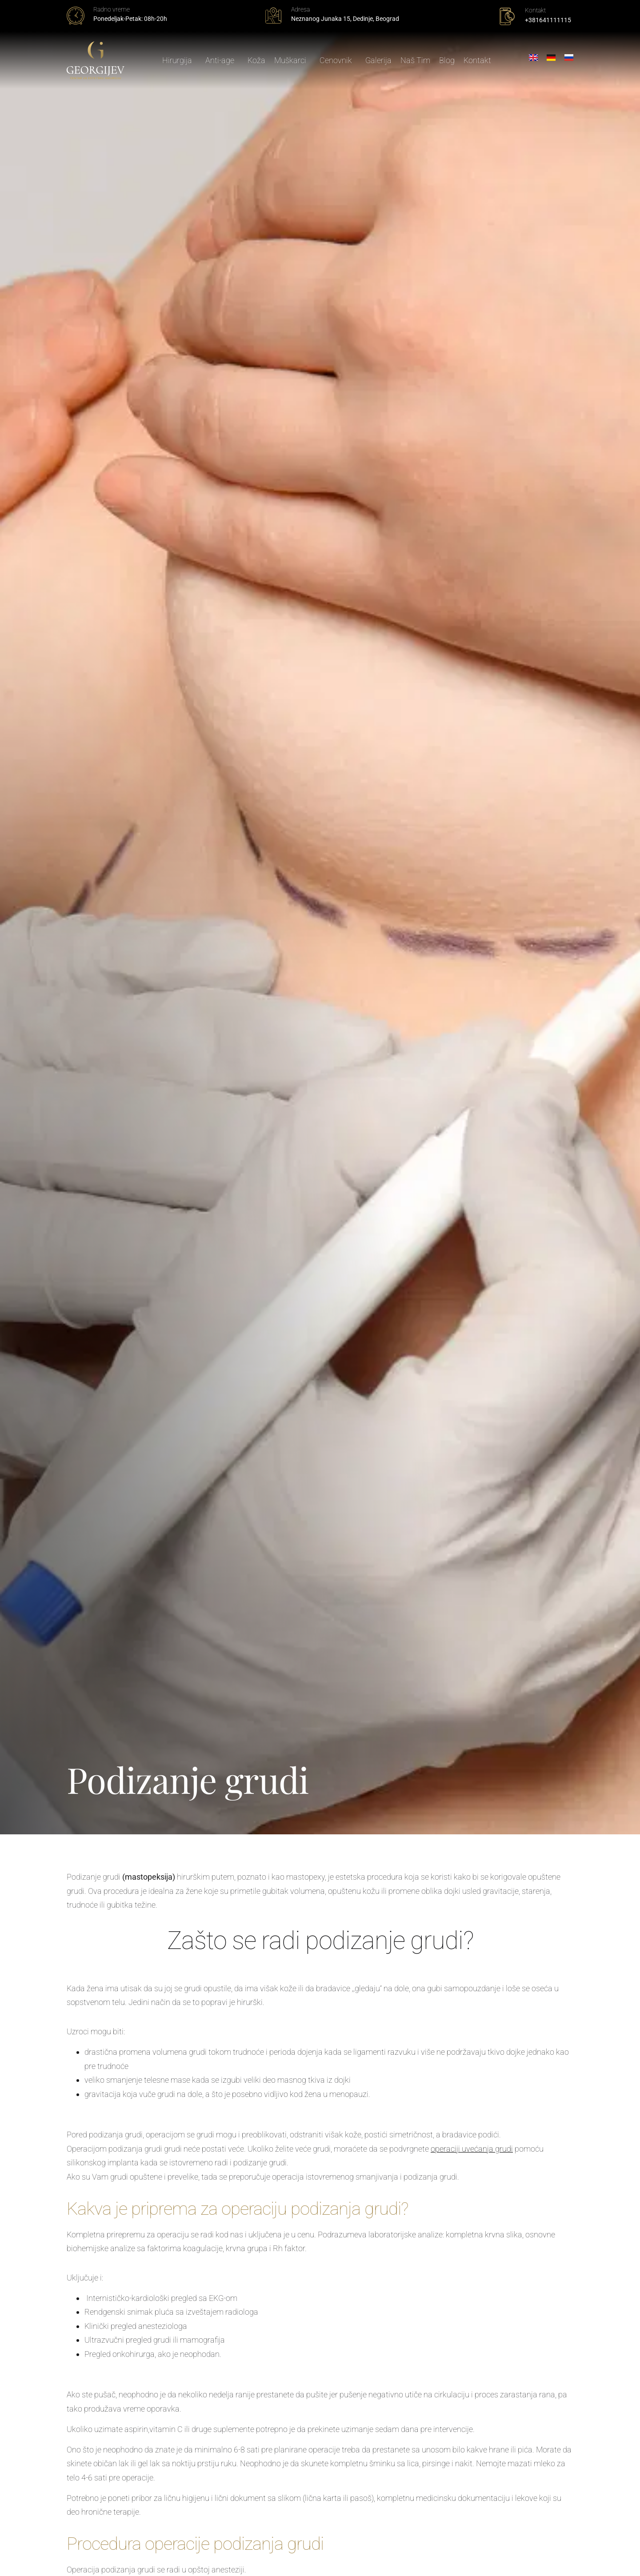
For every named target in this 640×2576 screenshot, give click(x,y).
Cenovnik (338, 60)
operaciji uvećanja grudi (472, 2148)
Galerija (379, 60)
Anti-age (222, 60)
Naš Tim (416, 60)
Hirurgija (180, 60)
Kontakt (478, 60)
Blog (447, 60)
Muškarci (293, 60)
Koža (257, 60)
